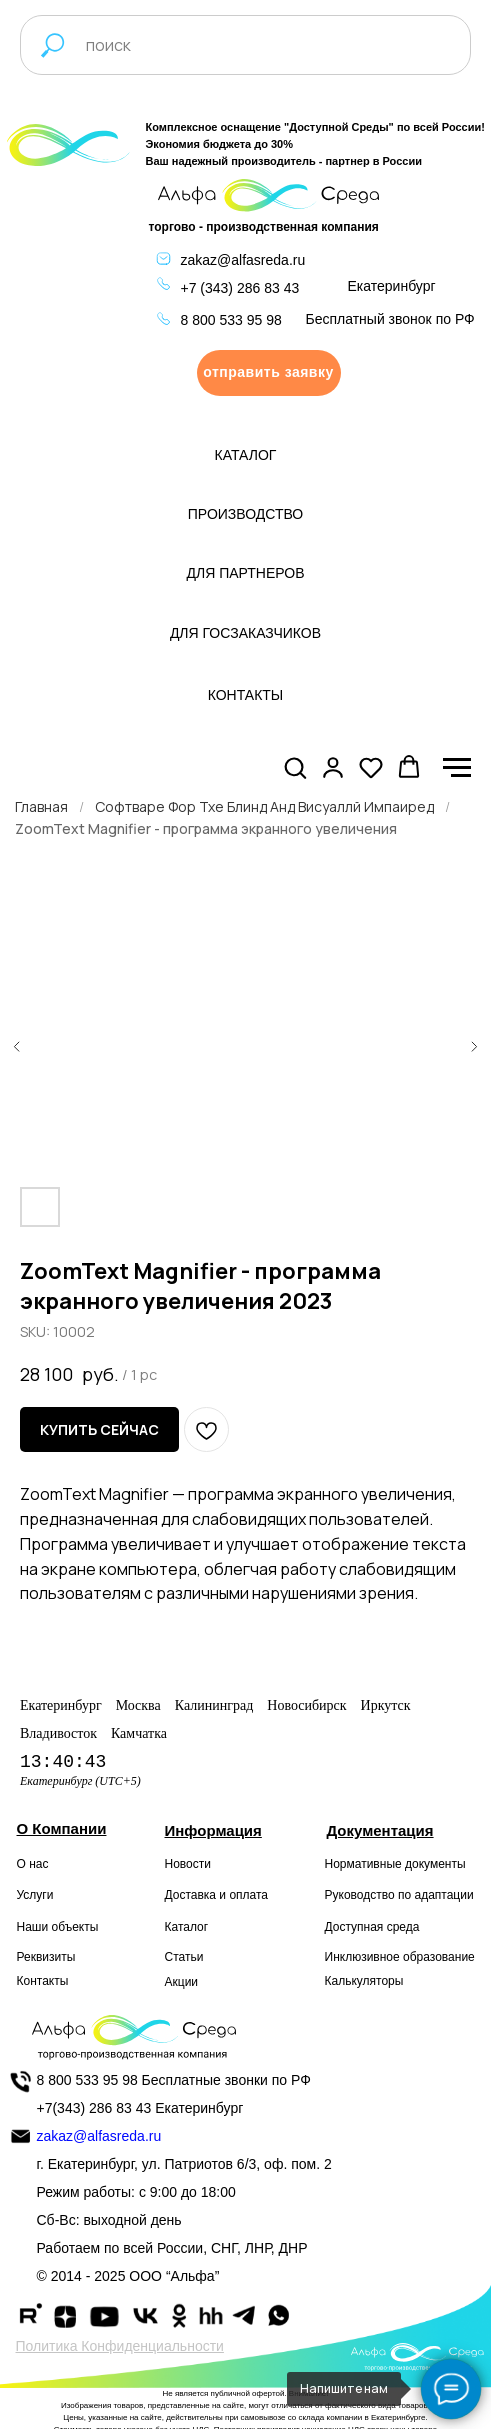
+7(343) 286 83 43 (94, 2108)
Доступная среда (372, 1927)
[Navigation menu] (457, 768)
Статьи (184, 1957)
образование (439, 1957)
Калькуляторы (364, 1981)
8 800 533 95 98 (231, 320)
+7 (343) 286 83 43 (240, 288)
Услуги (35, 1895)
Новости (188, 1864)
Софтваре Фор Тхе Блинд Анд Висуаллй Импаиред (264, 806)
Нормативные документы (395, 1864)
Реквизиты (46, 1957)
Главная (41, 806)
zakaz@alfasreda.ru (243, 260)
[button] (269, 373)
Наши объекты (58, 1927)
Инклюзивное (362, 1957)
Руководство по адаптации (399, 1895)
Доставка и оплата (217, 1895)
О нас (33, 1864)
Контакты (43, 1981)
